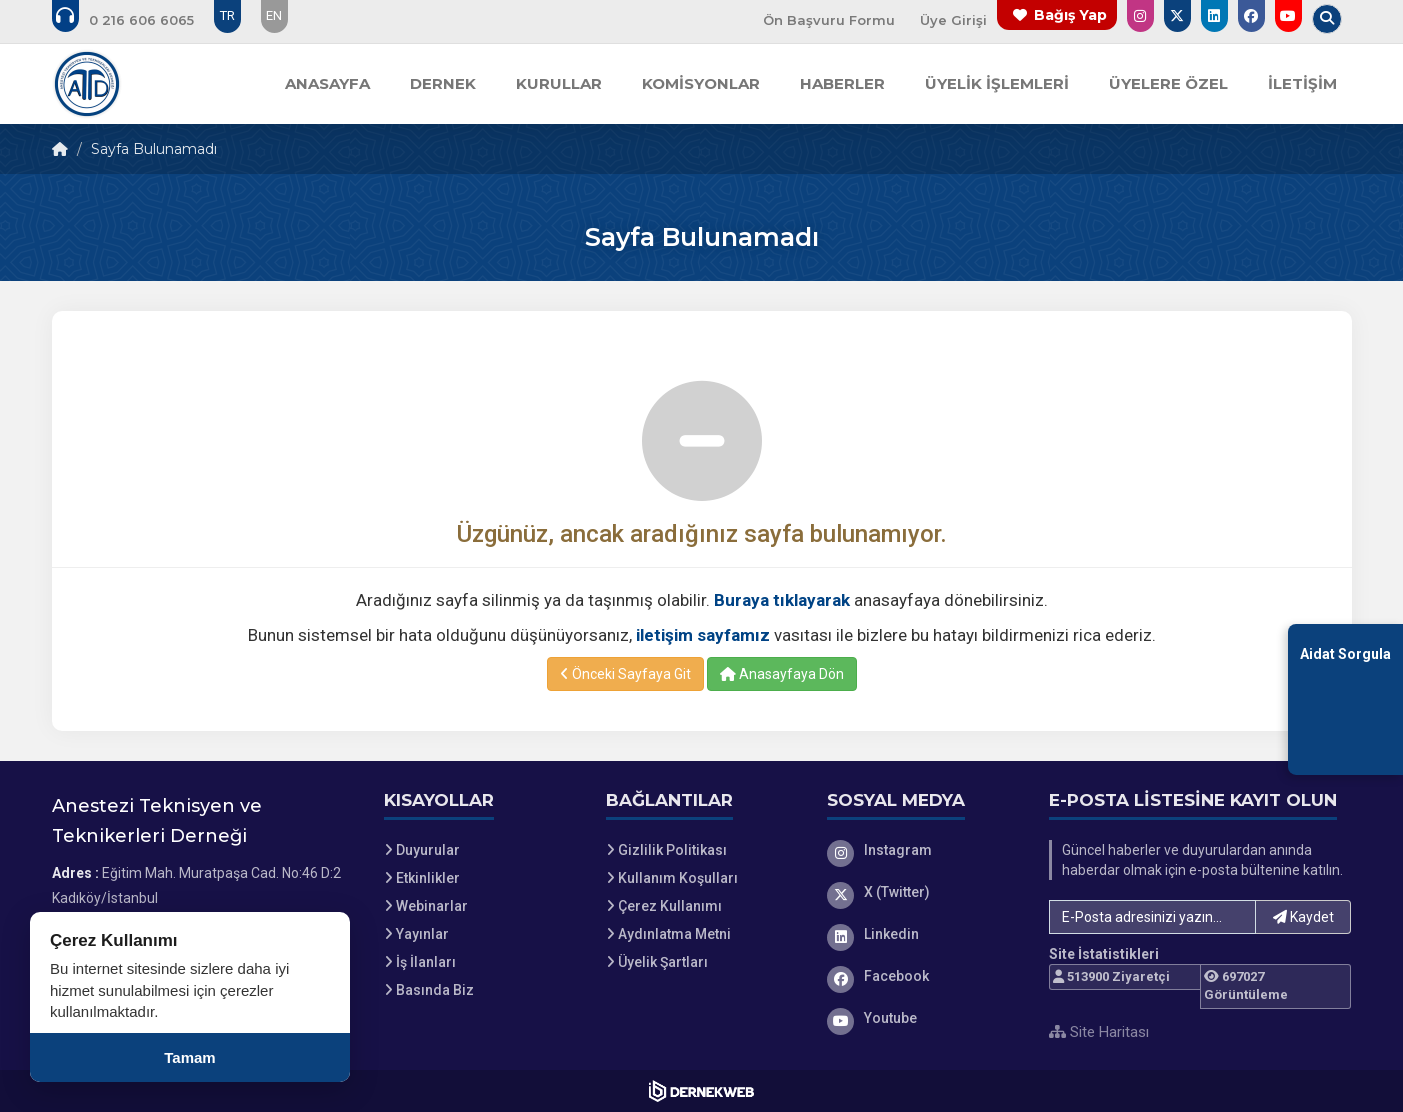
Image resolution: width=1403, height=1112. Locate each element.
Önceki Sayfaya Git (625, 674)
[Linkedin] (923, 934)
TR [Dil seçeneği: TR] (227, 15)
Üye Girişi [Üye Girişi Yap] (953, 20)
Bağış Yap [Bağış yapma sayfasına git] (1070, 15)
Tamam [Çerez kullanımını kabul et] (189, 1057)
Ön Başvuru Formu (829, 20)
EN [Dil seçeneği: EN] (274, 15)
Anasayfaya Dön (782, 674)
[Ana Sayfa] (87, 84)
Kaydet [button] (1303, 917)
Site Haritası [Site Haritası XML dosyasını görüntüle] (1099, 1032)
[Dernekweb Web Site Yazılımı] (701, 1091)
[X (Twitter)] (923, 892)
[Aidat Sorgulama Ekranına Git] (1345, 699)
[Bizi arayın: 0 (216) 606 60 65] (136, 20)
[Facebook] (923, 976)
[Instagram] (923, 850)
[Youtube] (923, 1018)
